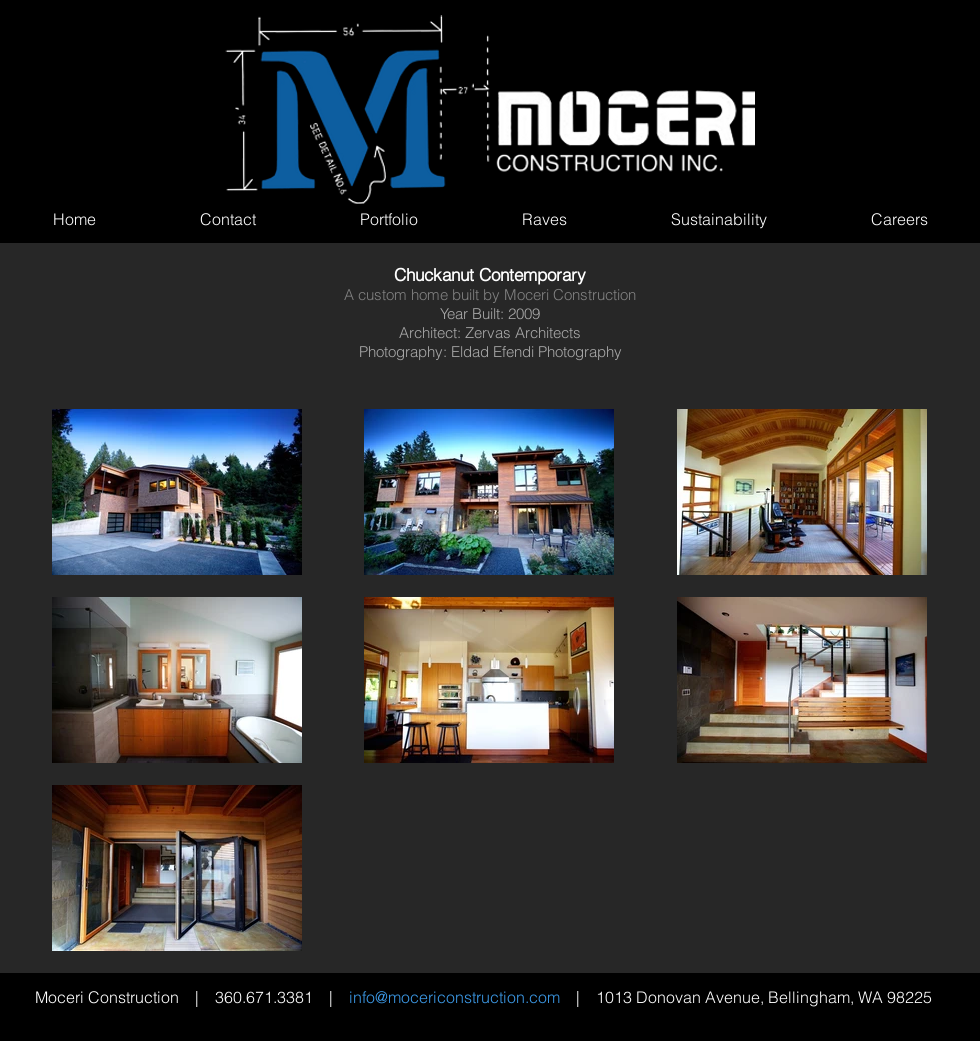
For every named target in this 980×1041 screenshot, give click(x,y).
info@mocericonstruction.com (454, 997)
